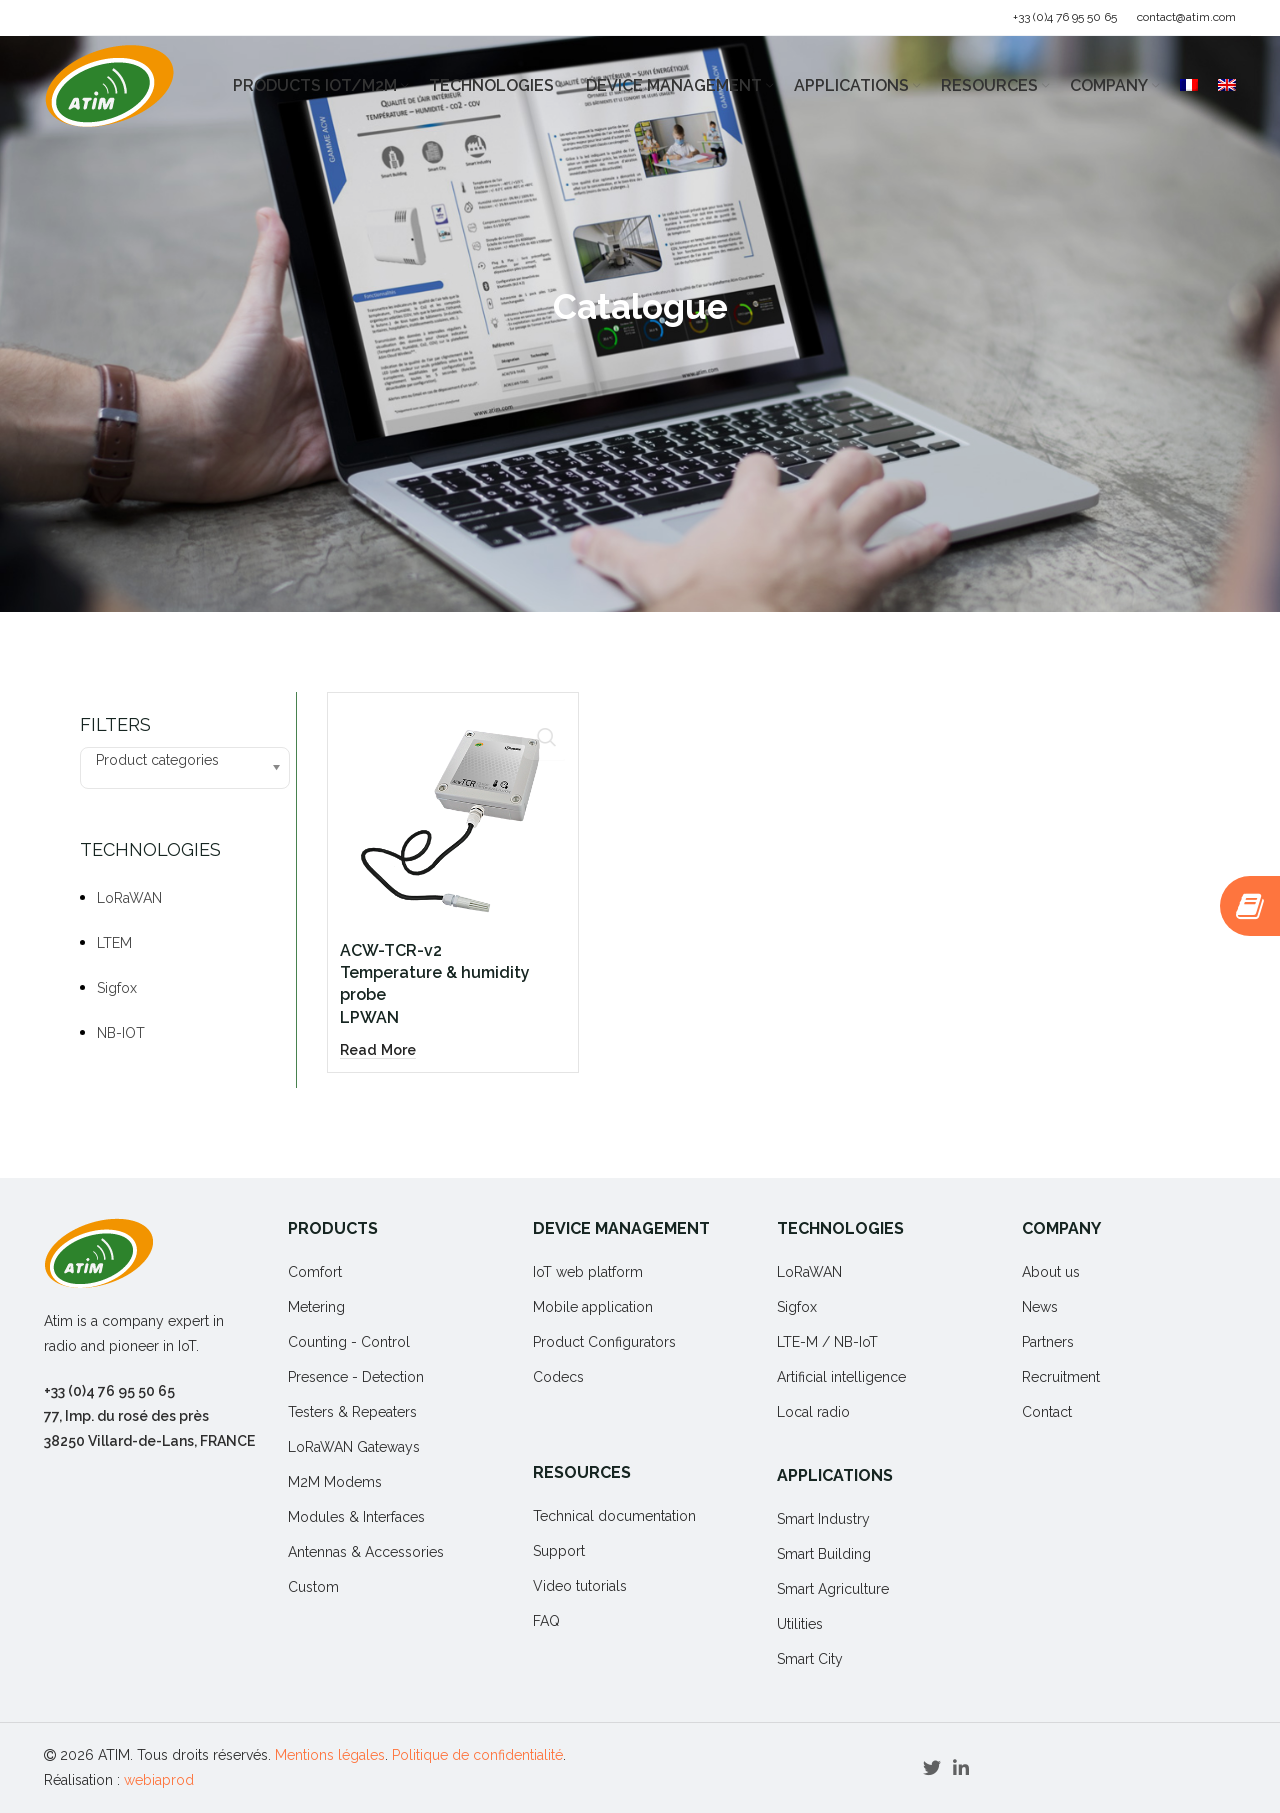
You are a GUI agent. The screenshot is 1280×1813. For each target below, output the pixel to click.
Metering (316, 1307)
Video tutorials (580, 1586)
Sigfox (117, 988)
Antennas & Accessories (366, 1552)
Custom (313, 1587)
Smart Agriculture (833, 1589)
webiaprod (159, 1780)
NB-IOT (121, 1033)
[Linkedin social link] (961, 1768)
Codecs (558, 1377)
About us (1051, 1272)
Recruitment (1061, 1377)
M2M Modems (335, 1482)
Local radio (813, 1412)
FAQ (546, 1621)
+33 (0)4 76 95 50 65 (1065, 17)
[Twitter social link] (932, 1768)
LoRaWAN (129, 898)
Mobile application (593, 1307)
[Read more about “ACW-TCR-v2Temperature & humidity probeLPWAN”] (381, 988)
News (1040, 1307)
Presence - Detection (356, 1377)
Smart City (810, 1659)
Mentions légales (330, 1755)
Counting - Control (349, 1342)
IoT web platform (588, 1272)
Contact (1047, 1412)
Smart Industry (823, 1519)
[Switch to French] (1189, 86)
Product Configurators (604, 1342)
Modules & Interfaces (356, 1517)
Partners (1048, 1342)
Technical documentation (614, 1516)
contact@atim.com (1186, 17)
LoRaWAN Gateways (354, 1447)
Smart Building (824, 1554)
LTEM (114, 943)
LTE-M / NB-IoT (827, 1342)
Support (559, 1551)
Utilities (800, 1624)
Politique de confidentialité (477, 1755)
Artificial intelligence (841, 1377)
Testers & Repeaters (352, 1412)
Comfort (315, 1272)
